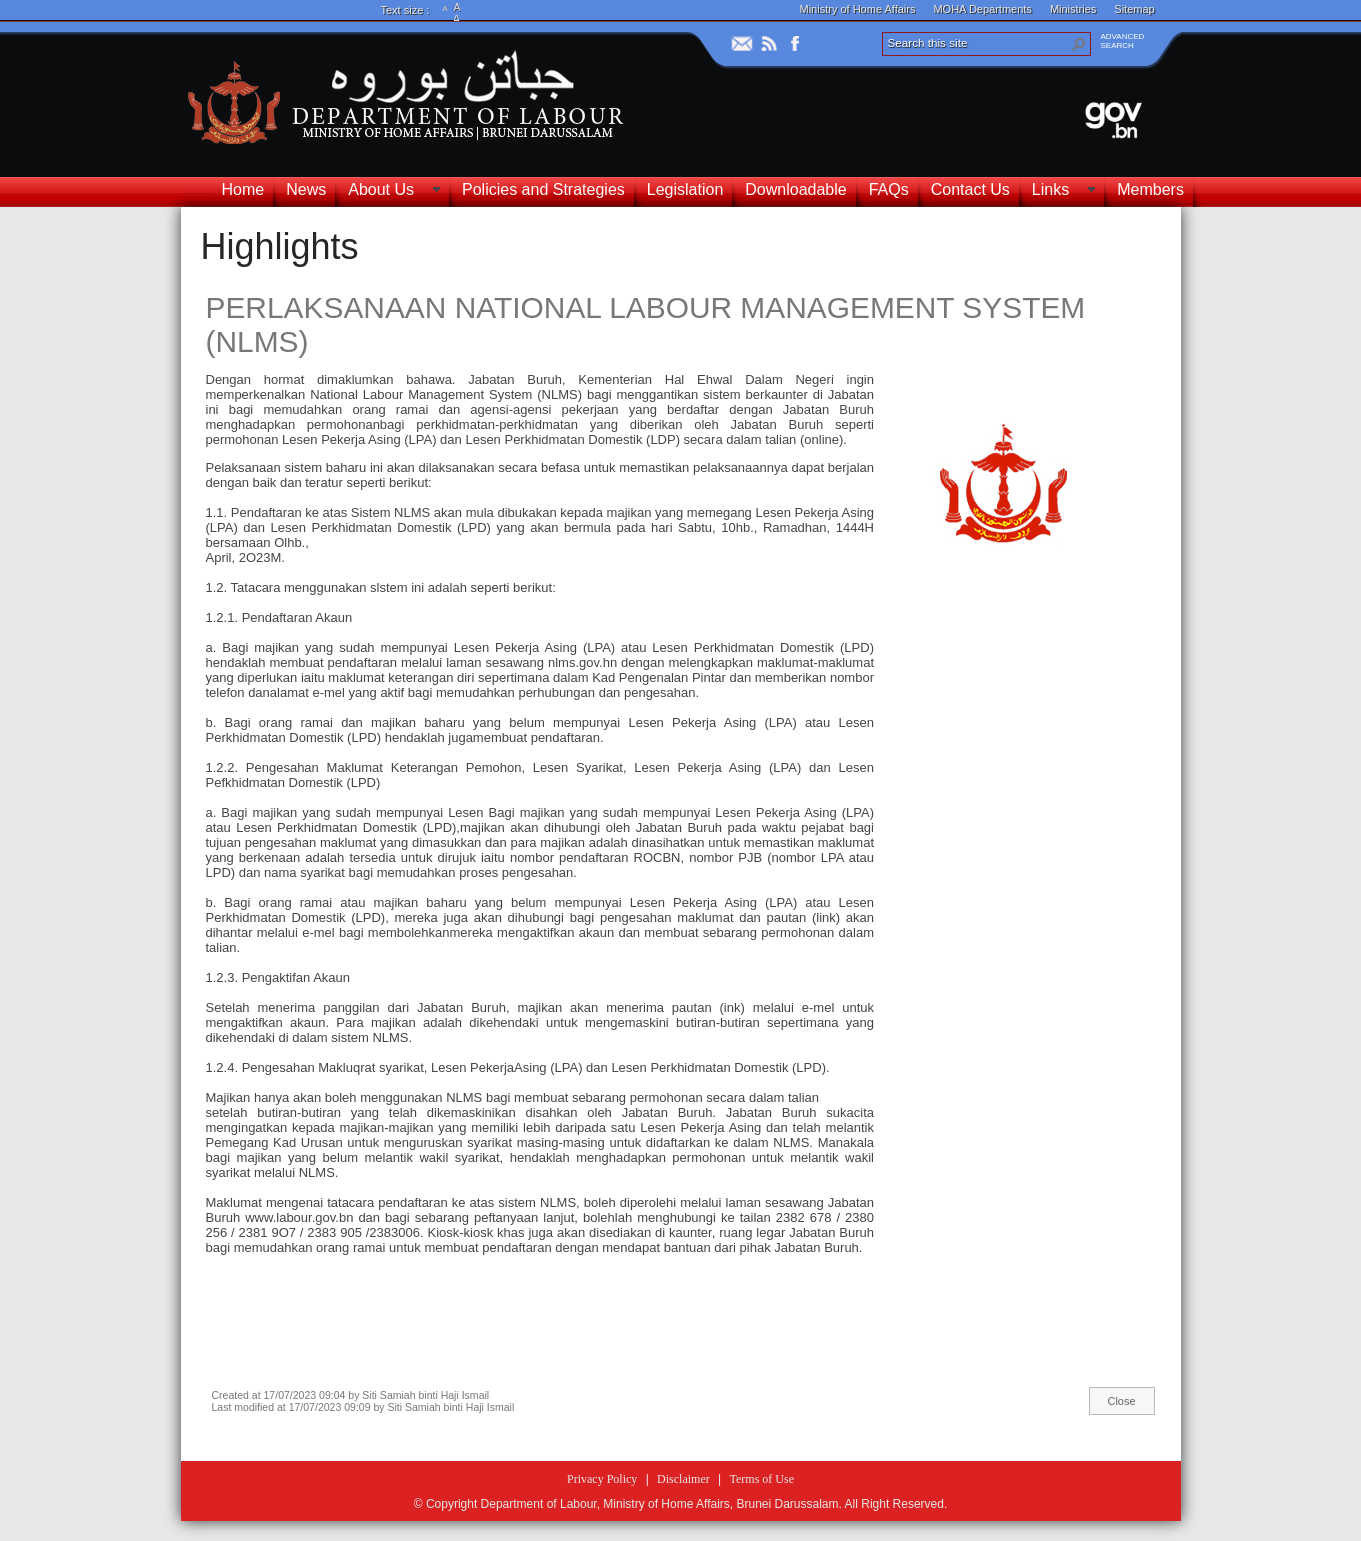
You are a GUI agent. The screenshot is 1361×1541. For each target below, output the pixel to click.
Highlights (280, 246)
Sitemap (1134, 9)
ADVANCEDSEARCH (1123, 41)
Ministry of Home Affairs (858, 9)
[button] (1079, 44)
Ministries (1073, 9)
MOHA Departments (982, 9)
